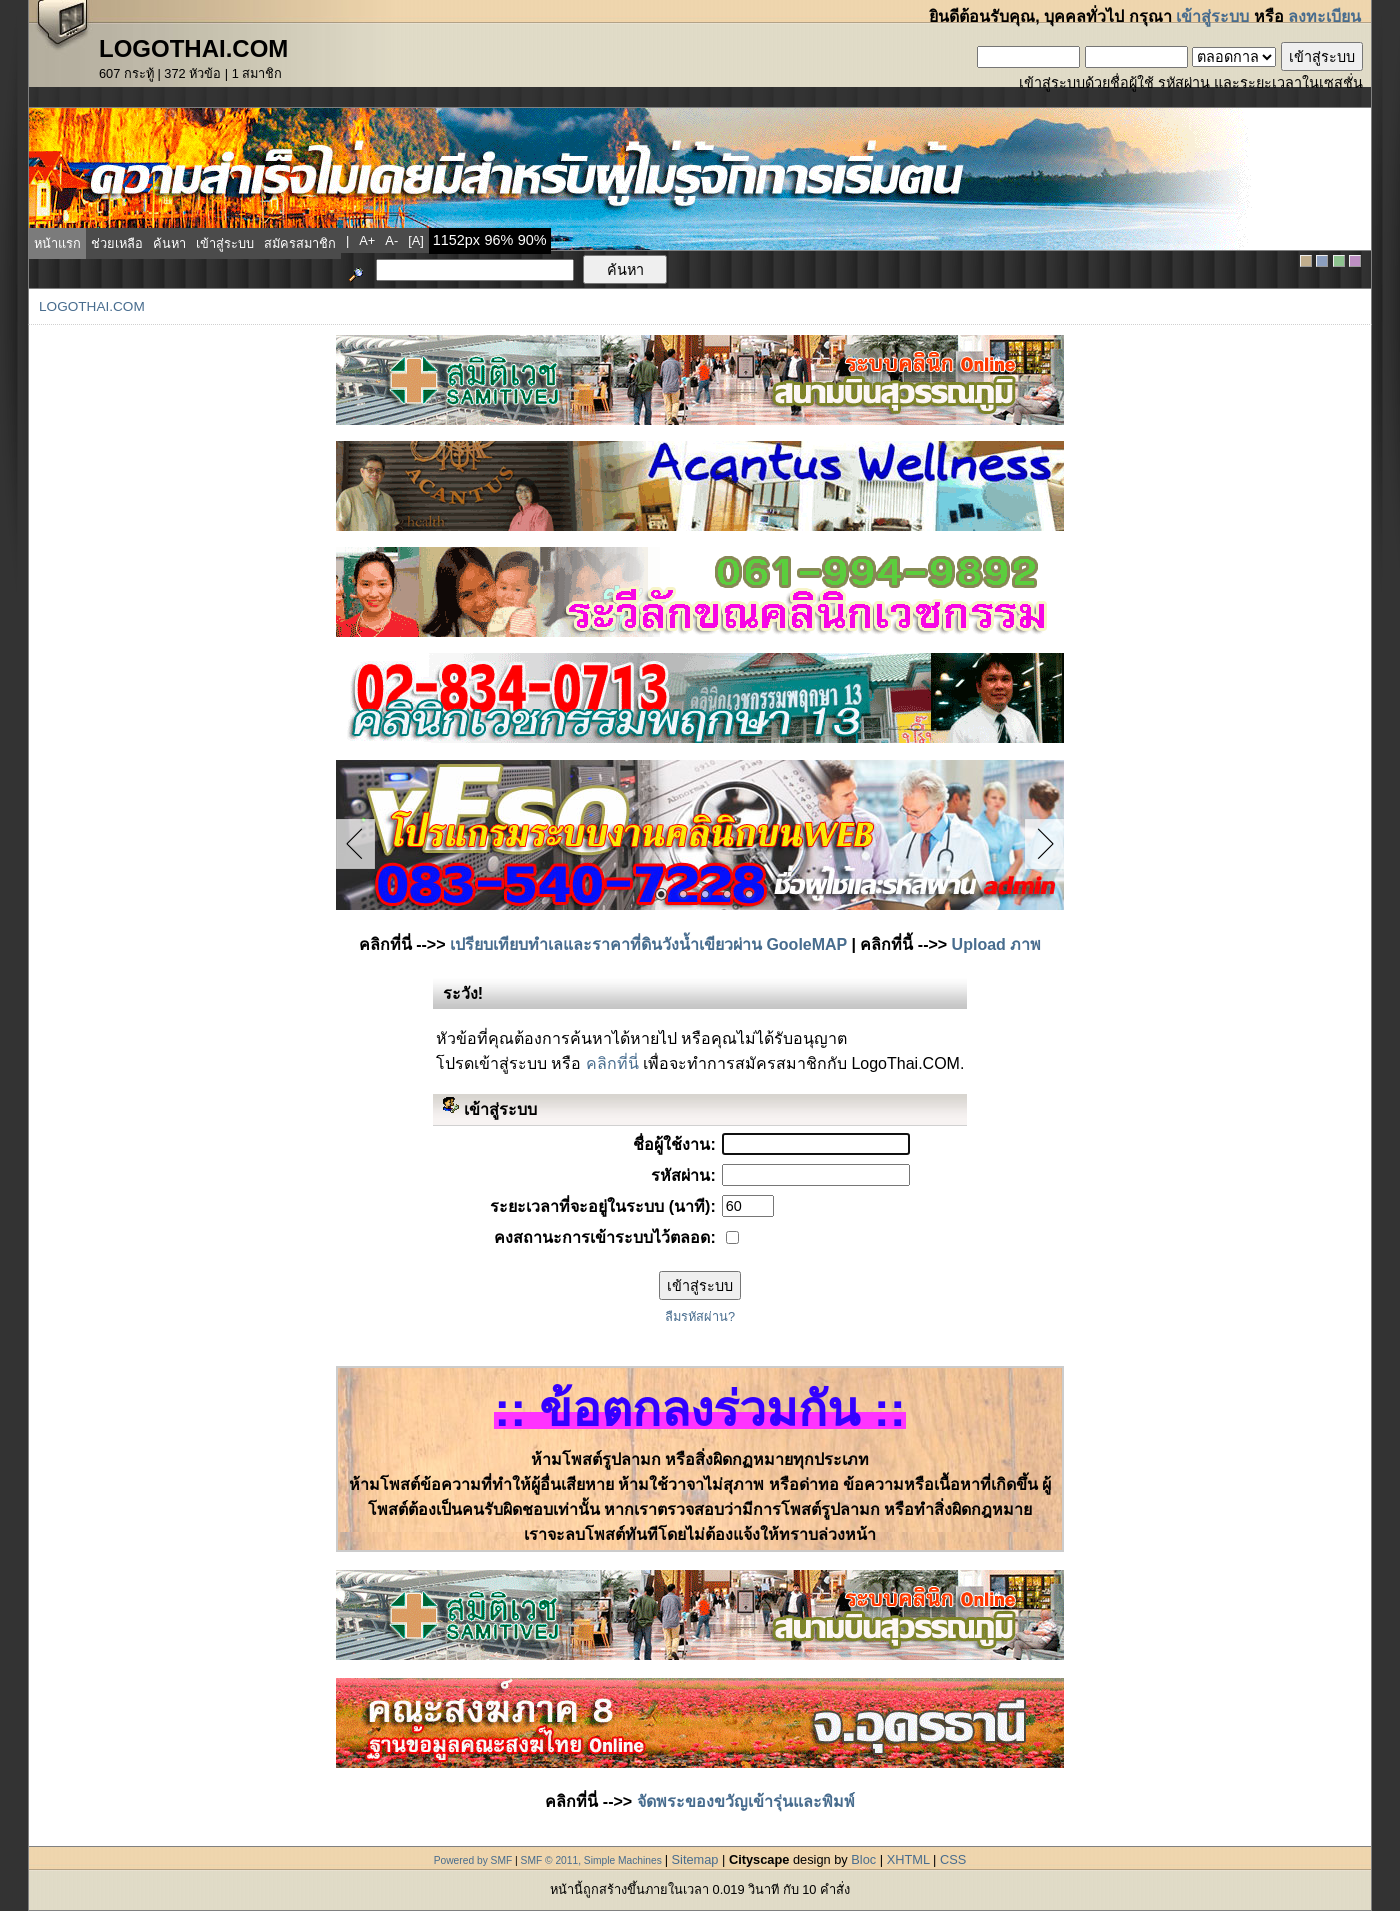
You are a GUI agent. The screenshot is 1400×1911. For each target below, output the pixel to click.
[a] (416, 240)
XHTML (908, 1859)
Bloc (863, 1859)
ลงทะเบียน (1324, 16)
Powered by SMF (473, 1860)
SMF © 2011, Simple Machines (591, 1860)
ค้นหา (169, 243)
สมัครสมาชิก (300, 243)
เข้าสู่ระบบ (1212, 16)
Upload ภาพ (997, 944)
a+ (367, 240)
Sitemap (695, 1859)
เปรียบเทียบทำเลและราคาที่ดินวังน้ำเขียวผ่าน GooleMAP (648, 944)
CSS (953, 1859)
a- (391, 240)
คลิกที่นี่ (612, 1063)
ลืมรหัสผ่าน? (700, 1316)
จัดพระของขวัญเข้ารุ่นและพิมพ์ (746, 1801)
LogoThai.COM (92, 306)
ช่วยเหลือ (117, 243)
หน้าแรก (57, 243)
